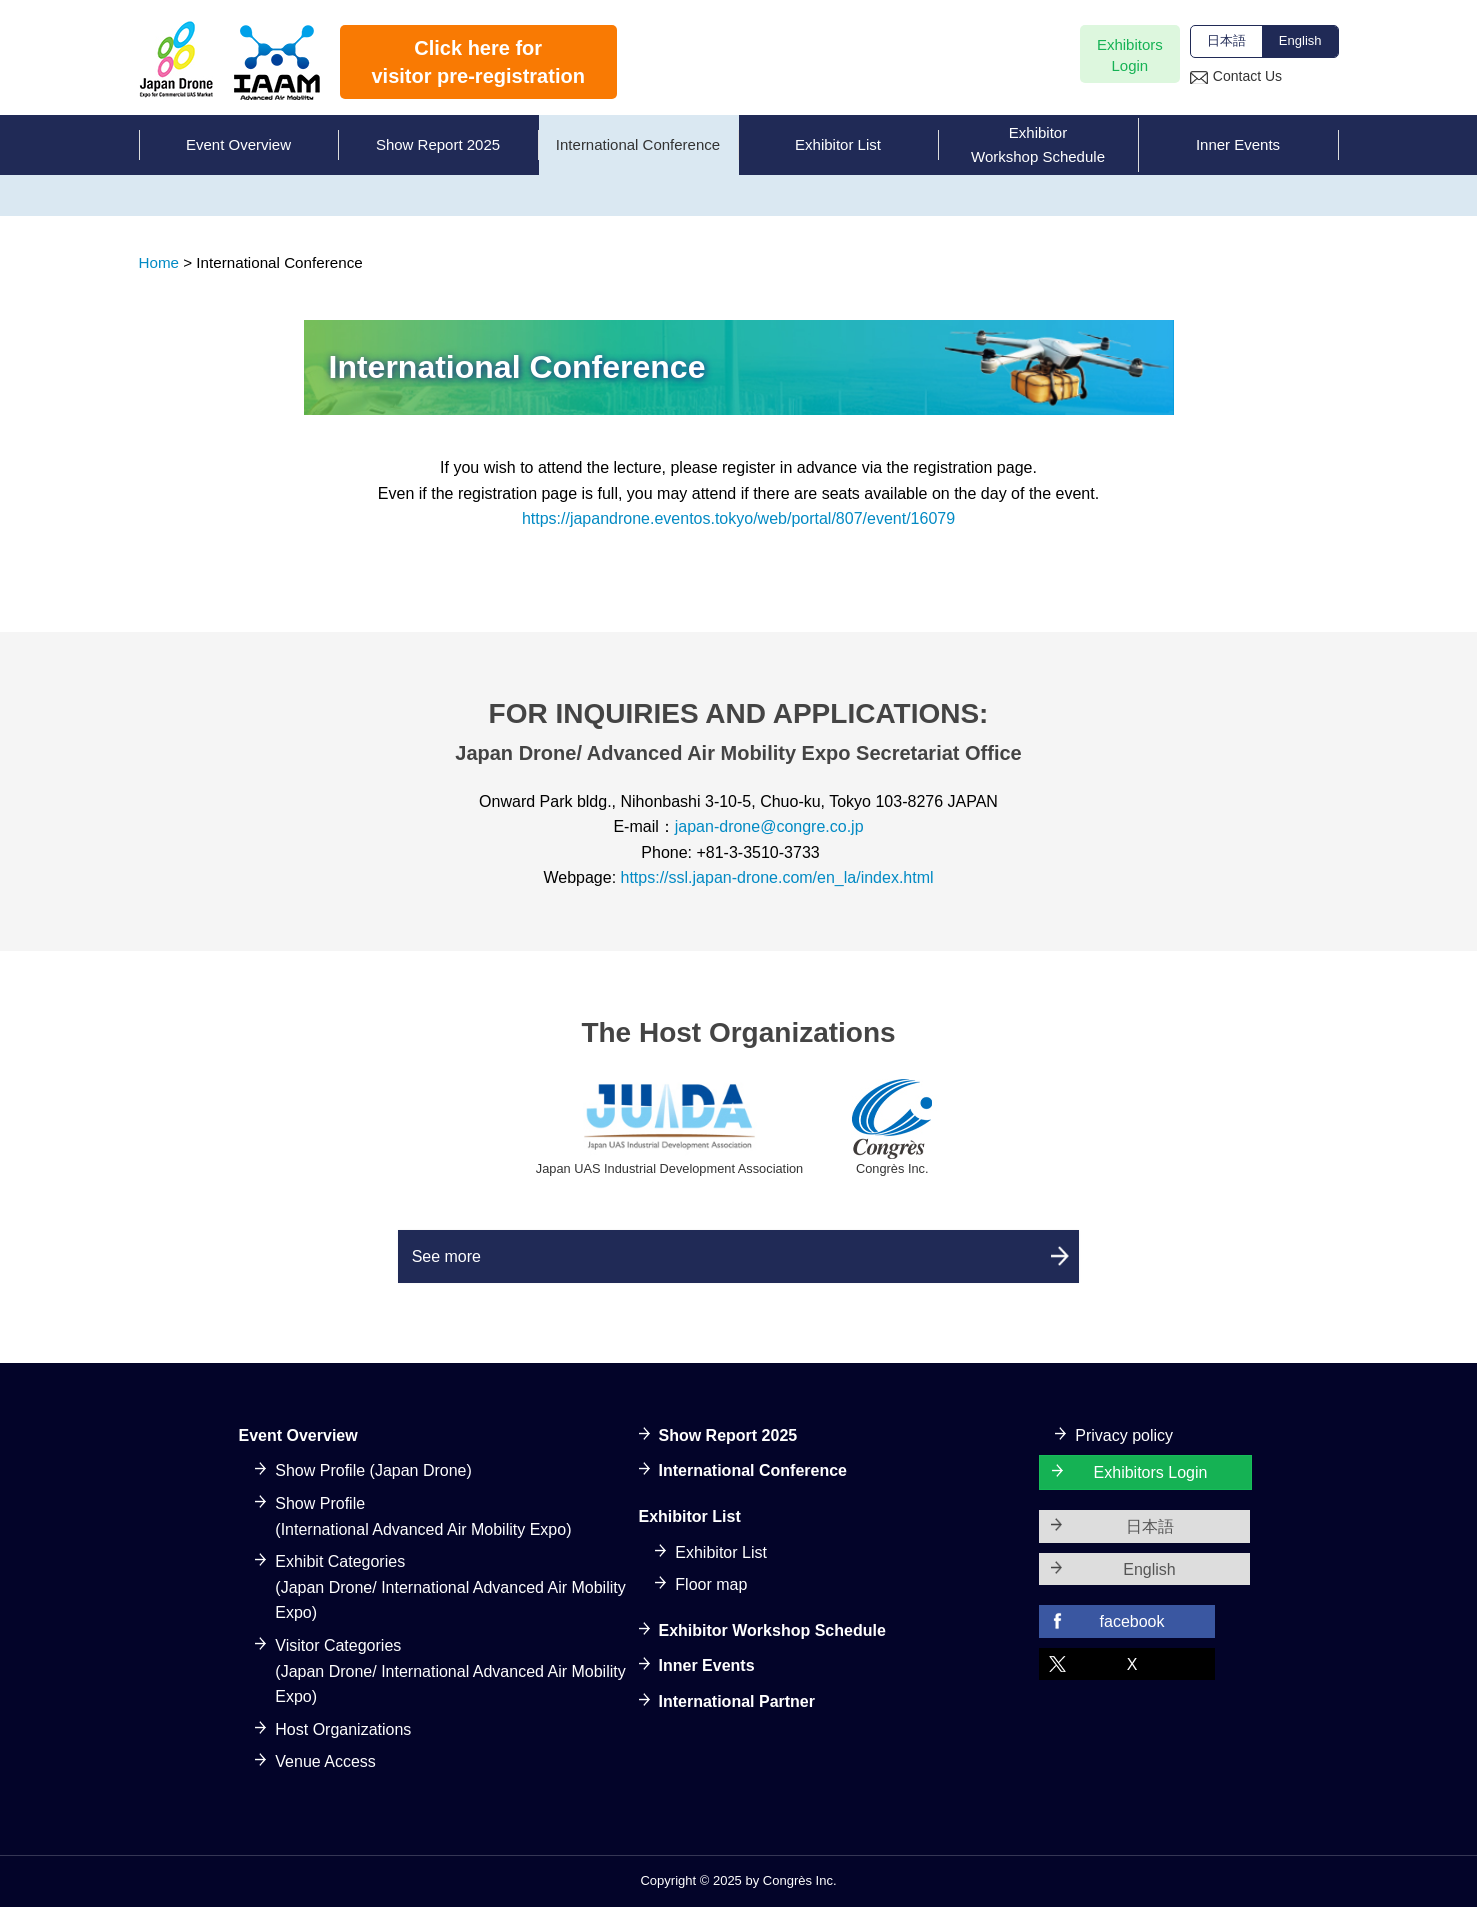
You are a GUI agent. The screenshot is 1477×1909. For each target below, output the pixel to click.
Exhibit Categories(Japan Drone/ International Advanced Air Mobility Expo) (450, 1590)
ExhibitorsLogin (1130, 55)
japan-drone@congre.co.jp (769, 826)
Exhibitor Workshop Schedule (772, 1632)
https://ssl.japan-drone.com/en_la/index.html (777, 877)
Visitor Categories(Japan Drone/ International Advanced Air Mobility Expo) (450, 1673)
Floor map (711, 1587)
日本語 (1226, 40)
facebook (1132, 1624)
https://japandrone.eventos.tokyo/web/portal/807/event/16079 (738, 518)
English (1300, 40)
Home (159, 262)
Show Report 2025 (728, 1437)
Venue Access (325, 1764)
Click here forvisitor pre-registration (478, 62)
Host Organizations (343, 1731)
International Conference (753, 1473)
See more (488, 1257)
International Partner (737, 1703)
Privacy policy (1124, 1437)
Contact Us (1247, 76)
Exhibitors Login (1151, 1475)
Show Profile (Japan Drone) (373, 1473)
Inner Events (707, 1668)
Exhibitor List (721, 1554)
